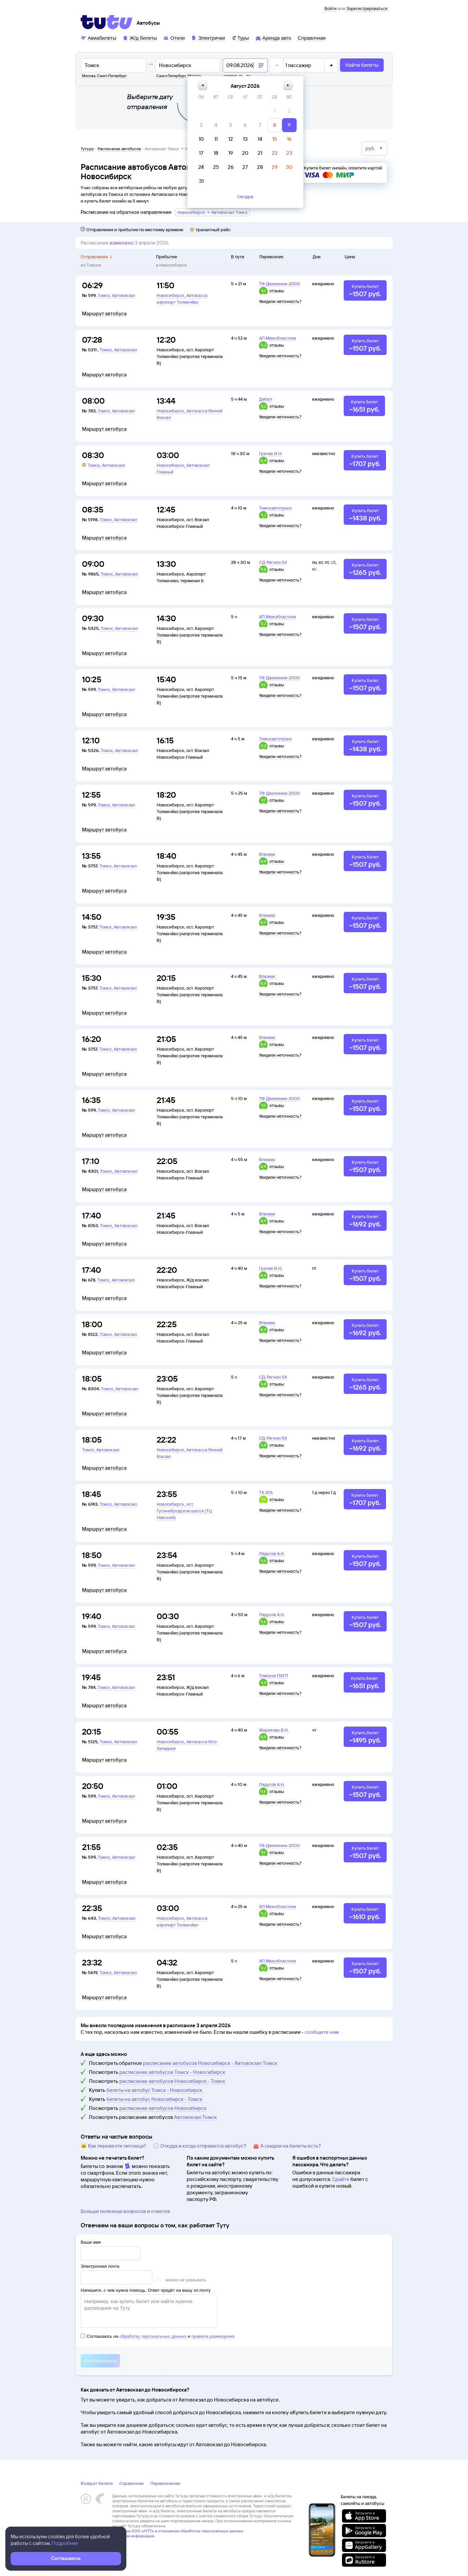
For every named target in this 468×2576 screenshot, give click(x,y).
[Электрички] (208, 37)
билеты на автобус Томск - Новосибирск (154, 2090)
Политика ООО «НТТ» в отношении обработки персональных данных (177, 2530)
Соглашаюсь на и (158, 2336)
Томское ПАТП (273, 1675)
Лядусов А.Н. (272, 1553)
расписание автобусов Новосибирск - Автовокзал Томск (210, 2063)
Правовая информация (133, 2535)
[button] (202, 85)
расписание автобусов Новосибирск (163, 2108)
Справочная (131, 2483)
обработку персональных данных (152, 2336)
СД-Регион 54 (273, 562)
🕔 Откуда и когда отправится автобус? (199, 2146)
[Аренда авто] (273, 37)
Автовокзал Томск (195, 2117)
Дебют (265, 399)
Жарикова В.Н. (274, 1730)
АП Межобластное (277, 338)
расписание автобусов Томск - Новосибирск (172, 2072)
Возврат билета (97, 2483)
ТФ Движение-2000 (279, 283)
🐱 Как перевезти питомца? (113, 2146)
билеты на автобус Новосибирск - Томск (154, 2099)
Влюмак (267, 854)
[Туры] (240, 37)
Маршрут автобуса (104, 313)
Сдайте (340, 2179)
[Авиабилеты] (98, 37)
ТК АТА (266, 1492)
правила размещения (213, 2336)
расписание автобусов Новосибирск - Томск (172, 2081)
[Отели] (174, 37)
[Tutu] (107, 22)
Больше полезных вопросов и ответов (125, 2211)
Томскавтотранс (275, 507)
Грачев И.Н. (270, 453)
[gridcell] (274, 111)
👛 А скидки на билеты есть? (287, 2146)
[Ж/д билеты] (140, 37)
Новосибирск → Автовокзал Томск (212, 212)
